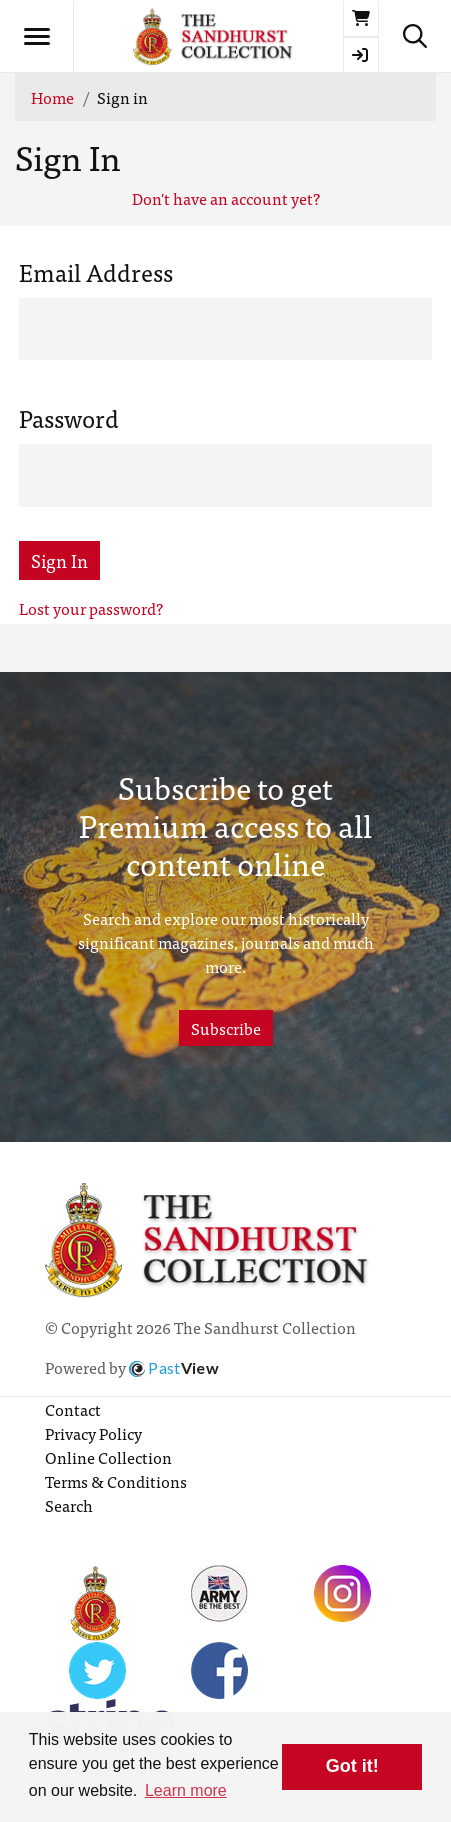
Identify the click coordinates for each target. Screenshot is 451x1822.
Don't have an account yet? (226, 198)
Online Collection (108, 1457)
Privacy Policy (93, 1433)
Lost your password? (91, 608)
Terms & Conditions (116, 1481)
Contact (73, 1409)
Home (52, 97)
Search (69, 1505)
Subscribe (226, 1028)
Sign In (59, 560)
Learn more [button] (186, 1790)
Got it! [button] (352, 1766)
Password (69, 418)
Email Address (96, 272)
